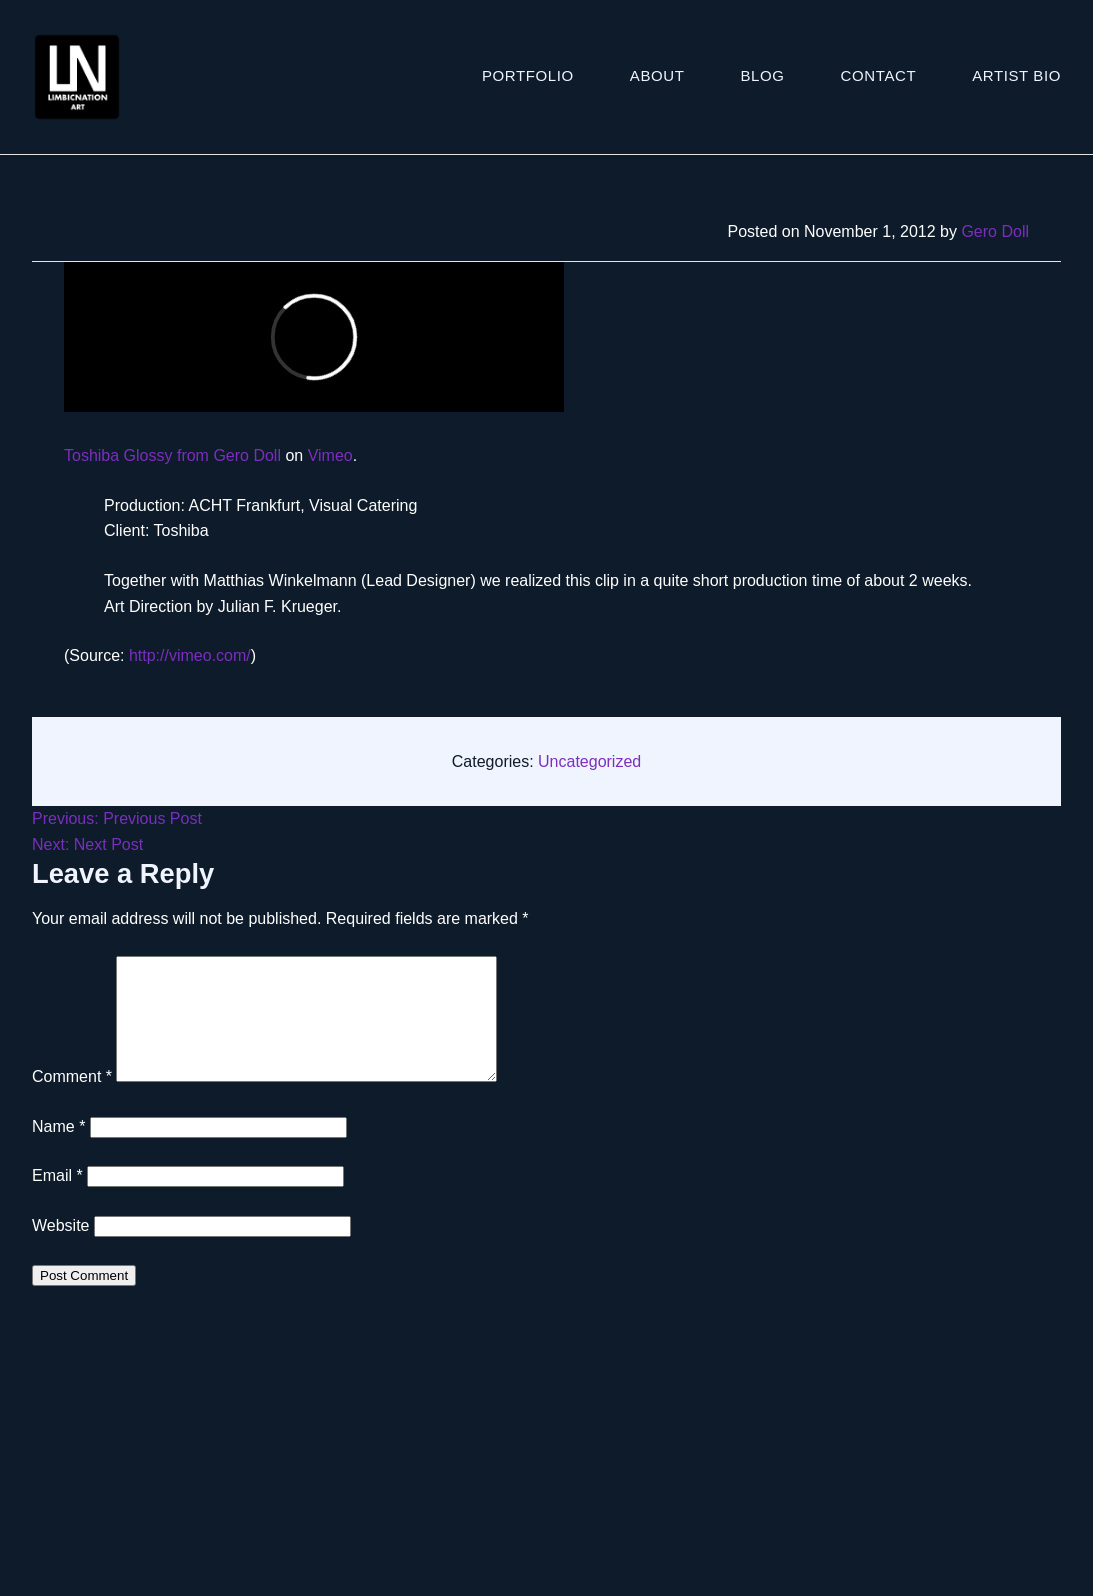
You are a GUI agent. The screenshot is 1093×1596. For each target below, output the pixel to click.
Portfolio (528, 75)
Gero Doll (995, 231)
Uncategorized (589, 761)
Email (57, 1199)
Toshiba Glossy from (138, 455)
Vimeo (330, 455)
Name (58, 1150)
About (657, 75)
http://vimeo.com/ (190, 655)
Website (61, 1249)
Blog (763, 75)
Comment (72, 1100)
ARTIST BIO (1016, 75)
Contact (879, 75)
